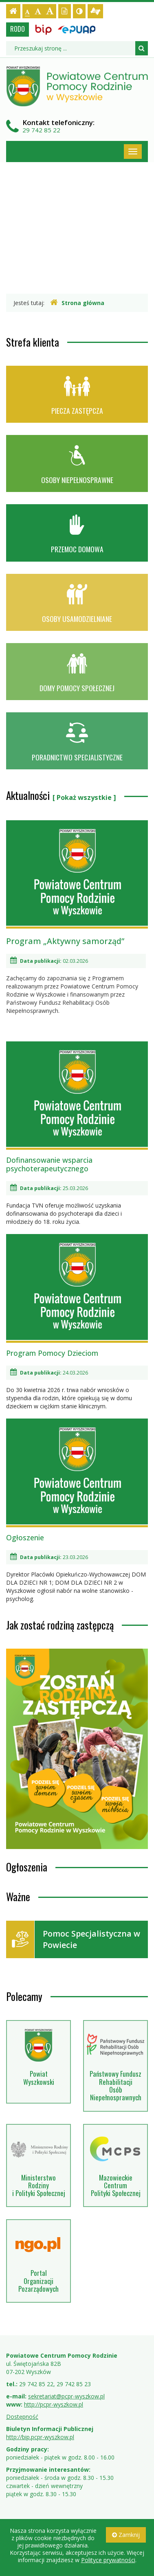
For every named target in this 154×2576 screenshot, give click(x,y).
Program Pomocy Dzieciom (77, 1295)
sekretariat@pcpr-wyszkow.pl (66, 2396)
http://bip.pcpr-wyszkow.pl (40, 2437)
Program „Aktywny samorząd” (65, 941)
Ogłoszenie (77, 1480)
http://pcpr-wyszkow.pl (53, 2404)
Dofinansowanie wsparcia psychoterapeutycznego (77, 1107)
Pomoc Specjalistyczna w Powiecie (73, 1939)
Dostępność (22, 2416)
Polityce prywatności (108, 2560)
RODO (17, 29)
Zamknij (126, 2535)
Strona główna (77, 303)
